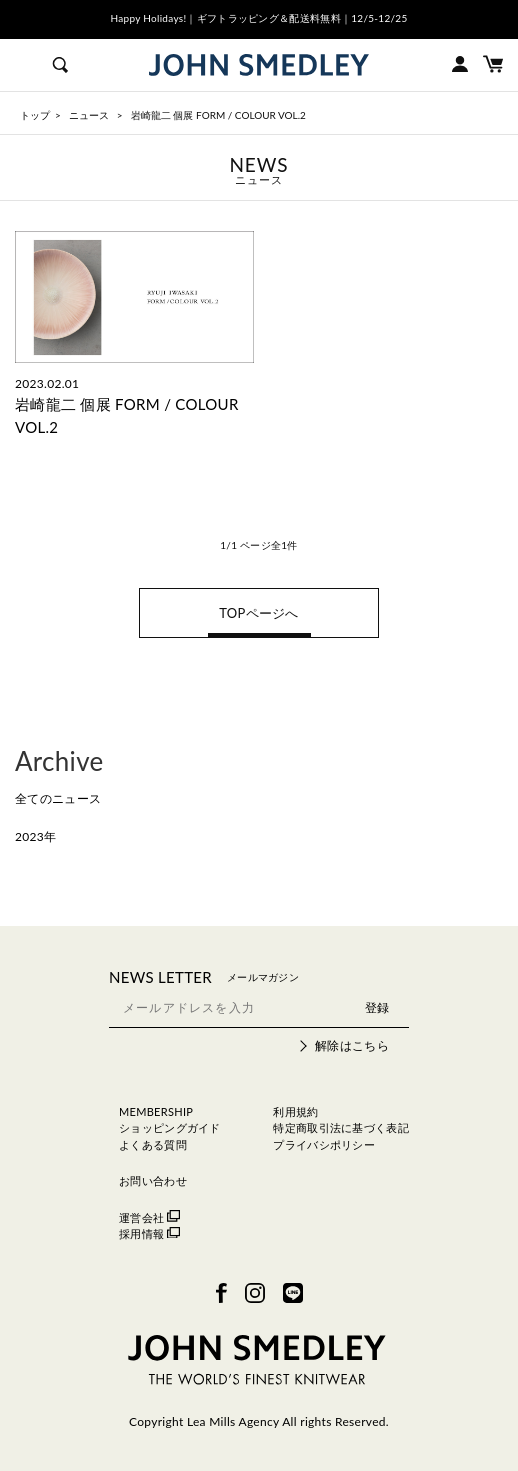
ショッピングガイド (170, 1127)
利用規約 (295, 1111)
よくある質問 (153, 1144)
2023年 (35, 836)
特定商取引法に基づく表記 (341, 1127)
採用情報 (149, 1233)
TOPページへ (259, 613)
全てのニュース (58, 798)
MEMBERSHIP (156, 1111)
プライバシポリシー (324, 1144)
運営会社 (149, 1217)
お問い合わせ (153, 1180)
